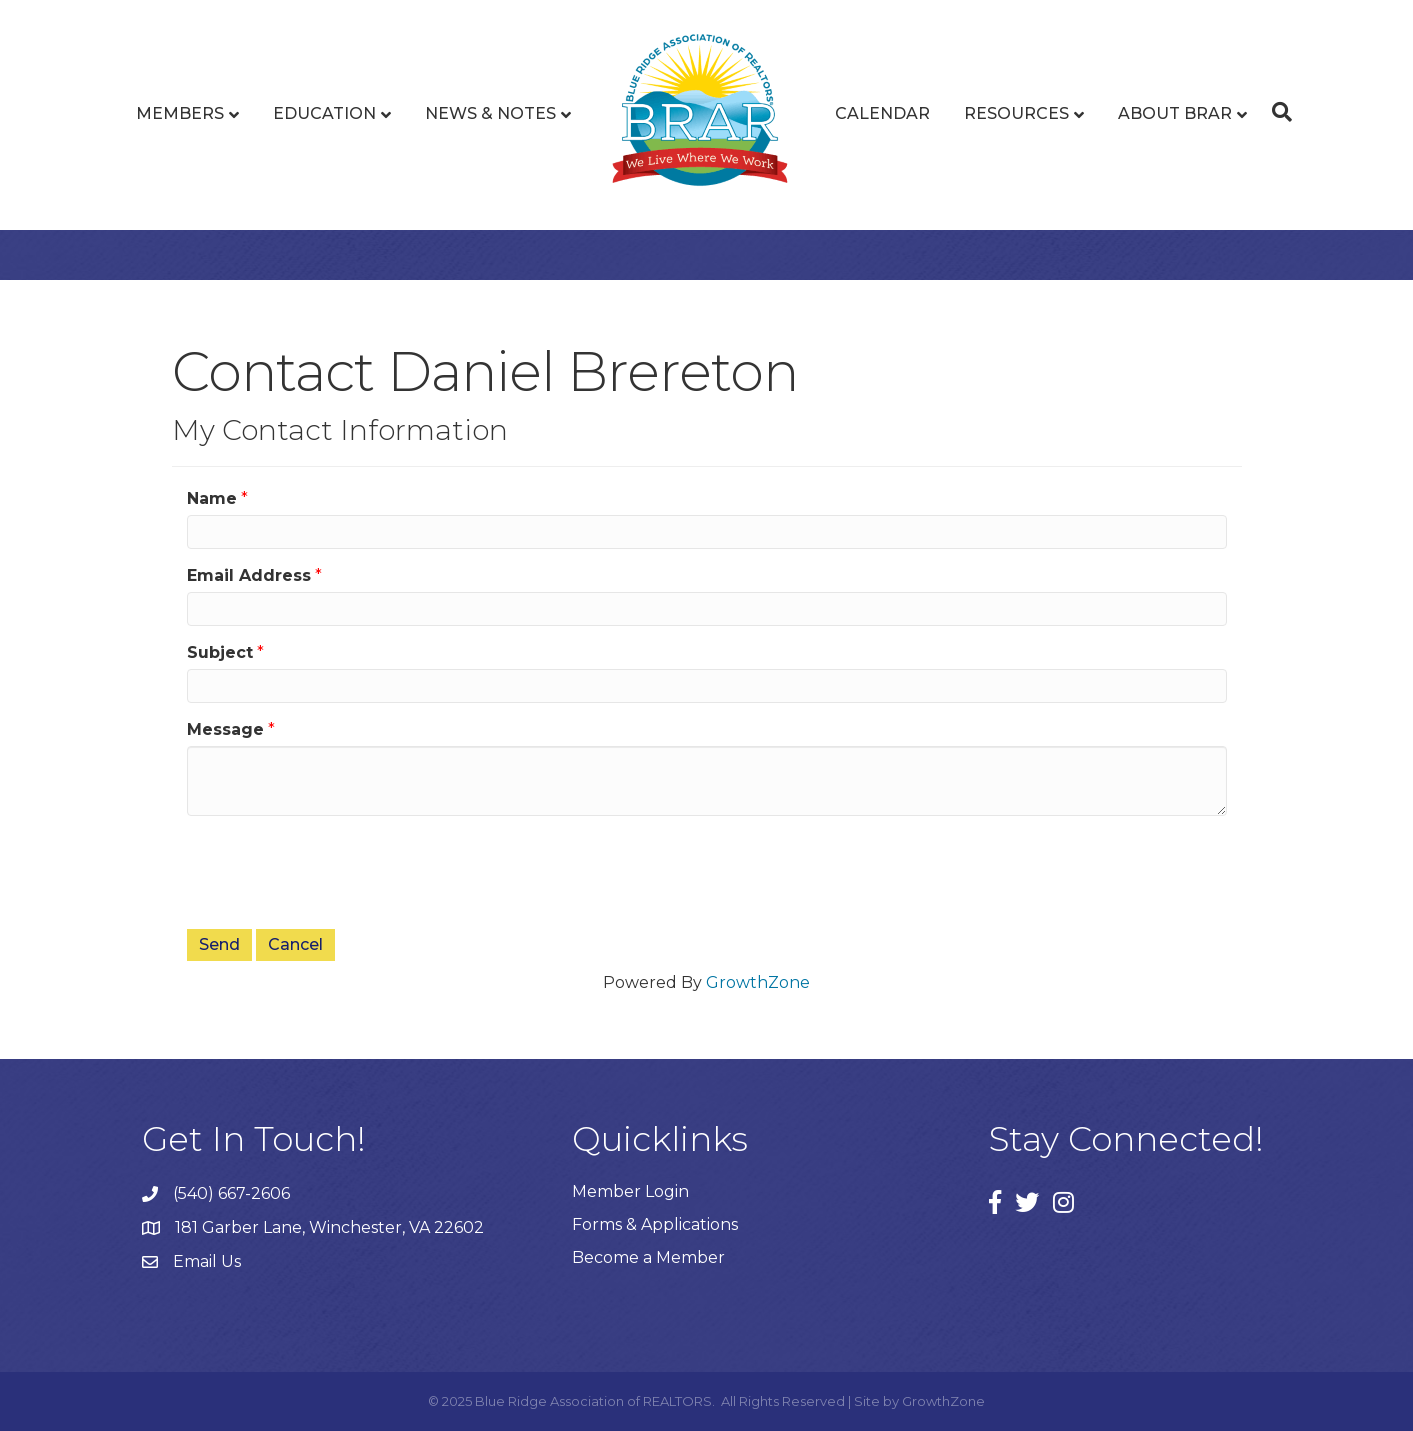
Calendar (882, 113)
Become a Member (648, 1257)
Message (225, 729)
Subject (220, 652)
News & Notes (490, 113)
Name (212, 498)
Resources (1016, 113)
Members (180, 113)
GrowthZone (758, 982)
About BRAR (1175, 113)
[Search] (1277, 112)
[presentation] (339, 870)
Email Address (249, 575)
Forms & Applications (655, 1224)
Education (324, 113)
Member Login (630, 1191)
